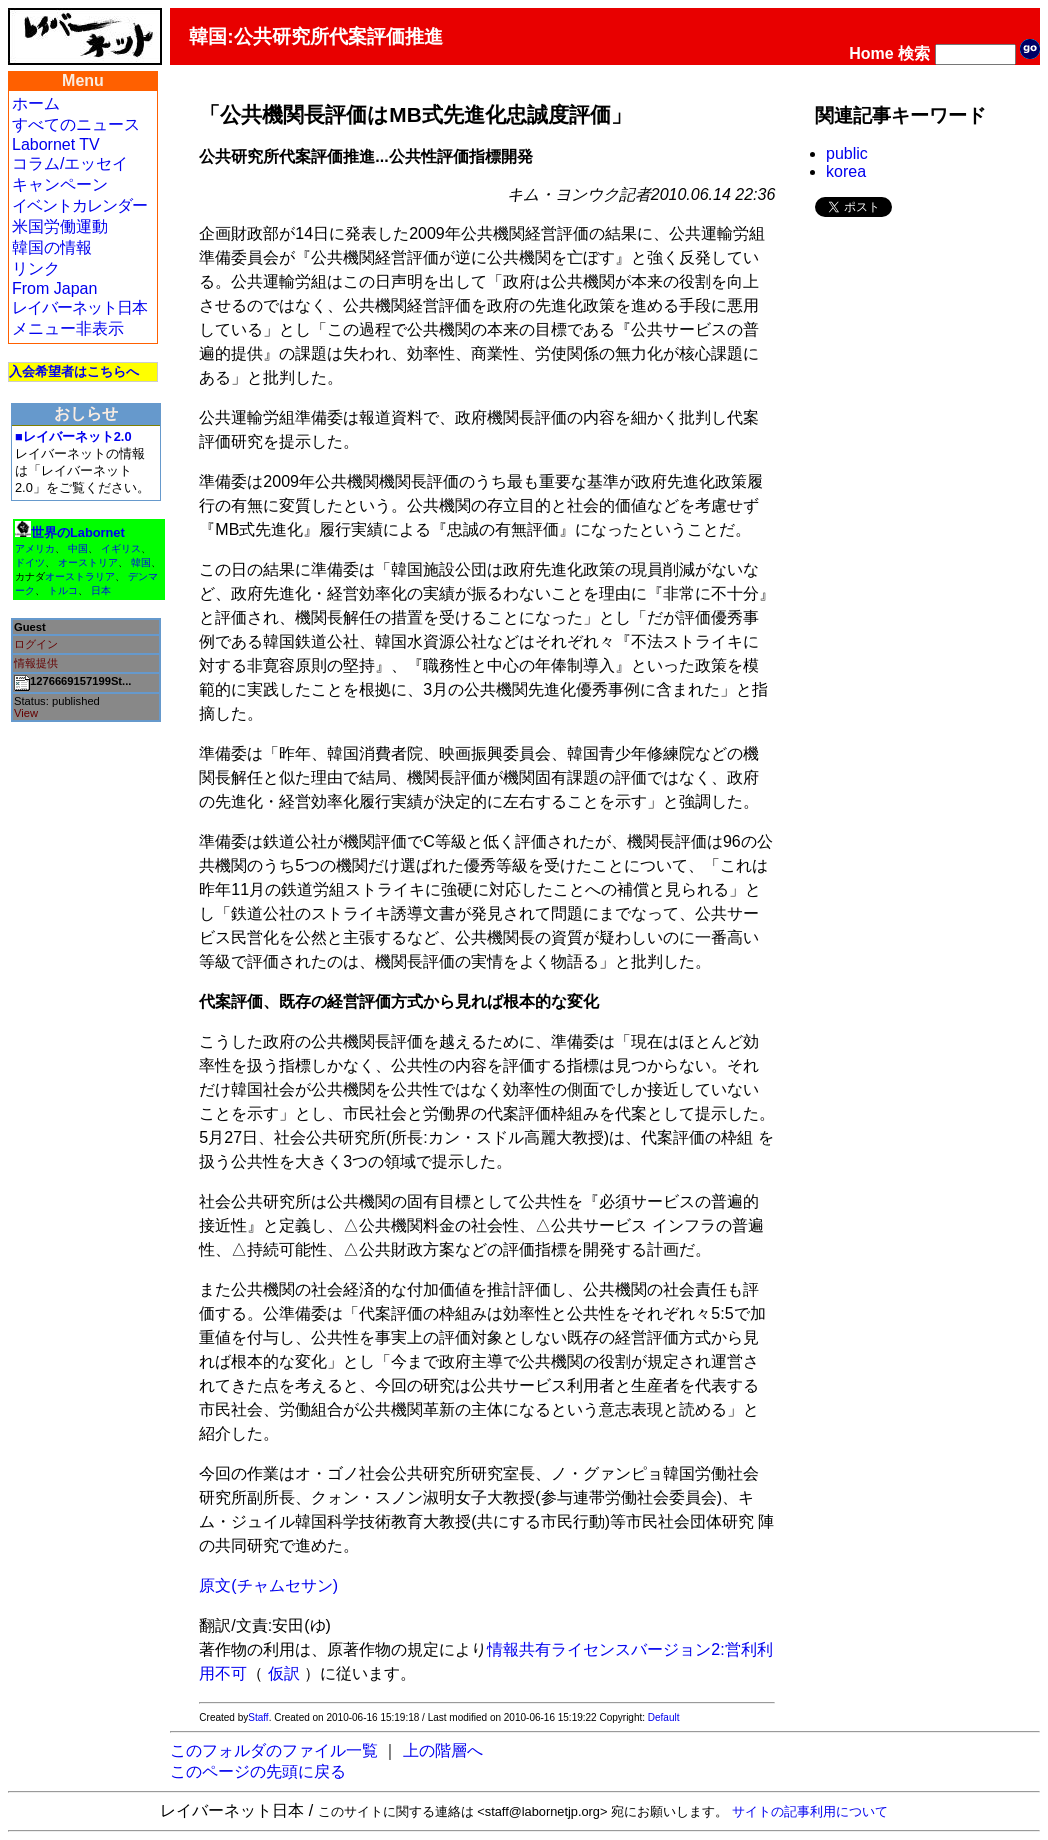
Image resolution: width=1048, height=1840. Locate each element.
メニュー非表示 (68, 328)
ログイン (36, 644)
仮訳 (284, 1673)
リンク (36, 268)
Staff (258, 1717)
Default (664, 1717)
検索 (914, 53)
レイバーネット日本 (79, 307)
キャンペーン (60, 184)
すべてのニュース (76, 124)
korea (846, 171)
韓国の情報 (52, 247)
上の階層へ (443, 1750)
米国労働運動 (60, 226)
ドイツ (30, 562)
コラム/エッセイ (70, 163)
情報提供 (36, 663)
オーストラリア (80, 576)
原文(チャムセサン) (268, 1585)
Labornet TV (56, 144)
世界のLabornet (78, 532)
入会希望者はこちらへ (74, 371)
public (847, 153)
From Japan (54, 288)
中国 (78, 548)
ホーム (36, 103)
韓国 (141, 562)
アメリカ (35, 548)
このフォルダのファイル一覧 (274, 1750)
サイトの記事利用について (810, 1811)
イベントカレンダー (79, 205)
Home (871, 53)
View (26, 713)
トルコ (63, 590)
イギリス (121, 548)
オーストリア (88, 562)
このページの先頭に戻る (258, 1771)
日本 (101, 590)
